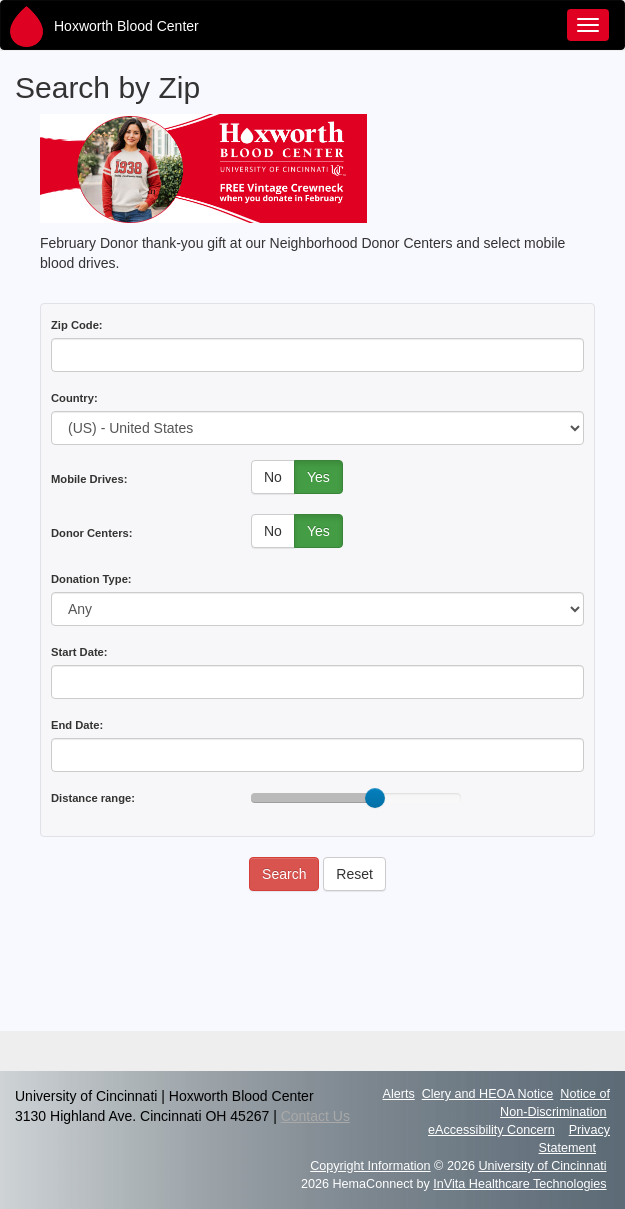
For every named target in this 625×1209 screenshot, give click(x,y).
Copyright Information (370, 1166)
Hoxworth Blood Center (126, 26)
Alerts (399, 1094)
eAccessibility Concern (491, 1130)
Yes (318, 477)
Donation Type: (91, 579)
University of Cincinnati (542, 1166)
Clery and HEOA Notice (488, 1094)
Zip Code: (77, 325)
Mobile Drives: (89, 479)
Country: (74, 398)
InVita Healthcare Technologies (519, 1184)
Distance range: (93, 798)
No (273, 477)
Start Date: (79, 652)
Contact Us (315, 1116)
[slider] (375, 798)
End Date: (77, 725)
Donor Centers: (91, 533)
